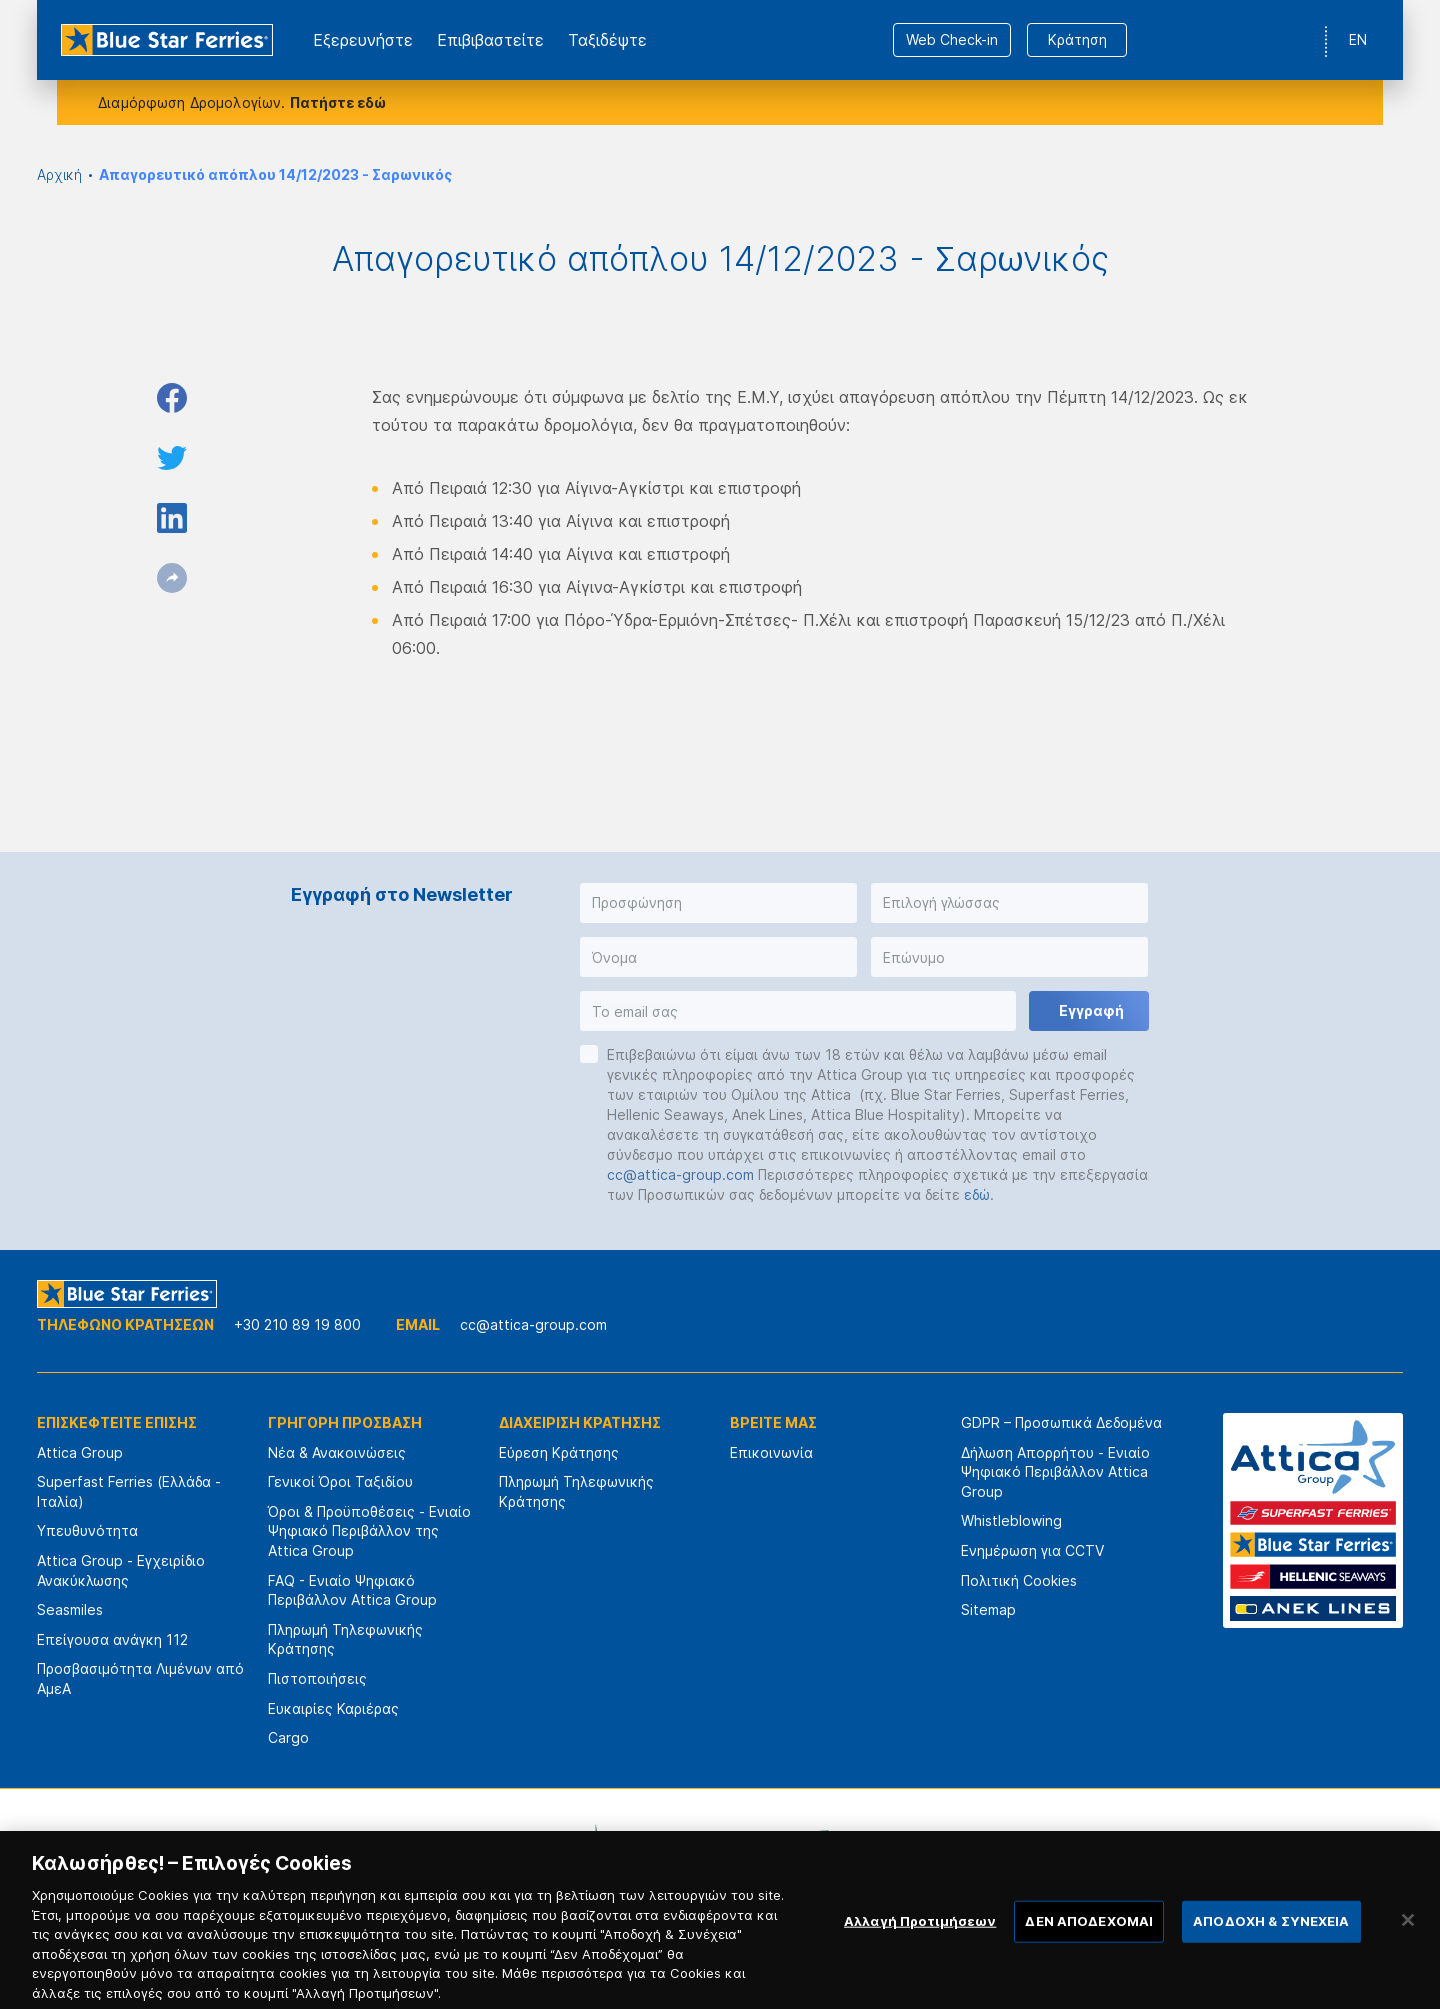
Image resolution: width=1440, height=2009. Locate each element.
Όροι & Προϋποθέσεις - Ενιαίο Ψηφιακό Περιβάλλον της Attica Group (369, 1531)
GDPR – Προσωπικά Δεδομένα (1061, 1422)
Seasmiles (70, 1609)
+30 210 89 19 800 (297, 1324)
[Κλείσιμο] (1408, 1939)
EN (1358, 39)
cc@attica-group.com (680, 1174)
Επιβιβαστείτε (490, 40)
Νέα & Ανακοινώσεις (337, 1452)
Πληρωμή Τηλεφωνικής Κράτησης (345, 1639)
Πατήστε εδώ (338, 102)
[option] (500, 1848)
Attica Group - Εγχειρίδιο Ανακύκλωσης (121, 1570)
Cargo (288, 1737)
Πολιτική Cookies (1019, 1580)
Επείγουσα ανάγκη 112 (112, 1639)
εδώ (977, 1194)
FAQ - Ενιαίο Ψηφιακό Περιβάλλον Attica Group (352, 1590)
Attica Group (80, 1452)
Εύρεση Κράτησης (559, 1452)
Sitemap (988, 1609)
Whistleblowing (1011, 1520)
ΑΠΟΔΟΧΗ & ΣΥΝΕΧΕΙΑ (1271, 1939)
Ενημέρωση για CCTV (1032, 1550)
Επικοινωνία (771, 1452)
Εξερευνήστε (363, 40)
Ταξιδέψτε (607, 40)
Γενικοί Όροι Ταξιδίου (340, 1481)
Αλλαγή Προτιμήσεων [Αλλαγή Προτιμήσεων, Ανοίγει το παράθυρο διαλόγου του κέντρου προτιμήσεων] (920, 1939)
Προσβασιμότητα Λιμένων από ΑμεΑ (140, 1678)
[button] (718, 903)
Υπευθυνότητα (87, 1530)
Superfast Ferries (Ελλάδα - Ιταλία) (129, 1491)
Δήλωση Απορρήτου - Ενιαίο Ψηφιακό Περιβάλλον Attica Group (1055, 1472)
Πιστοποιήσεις (317, 1678)
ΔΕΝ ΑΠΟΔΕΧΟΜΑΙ (1089, 1939)
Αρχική (59, 174)
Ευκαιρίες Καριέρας (333, 1708)
